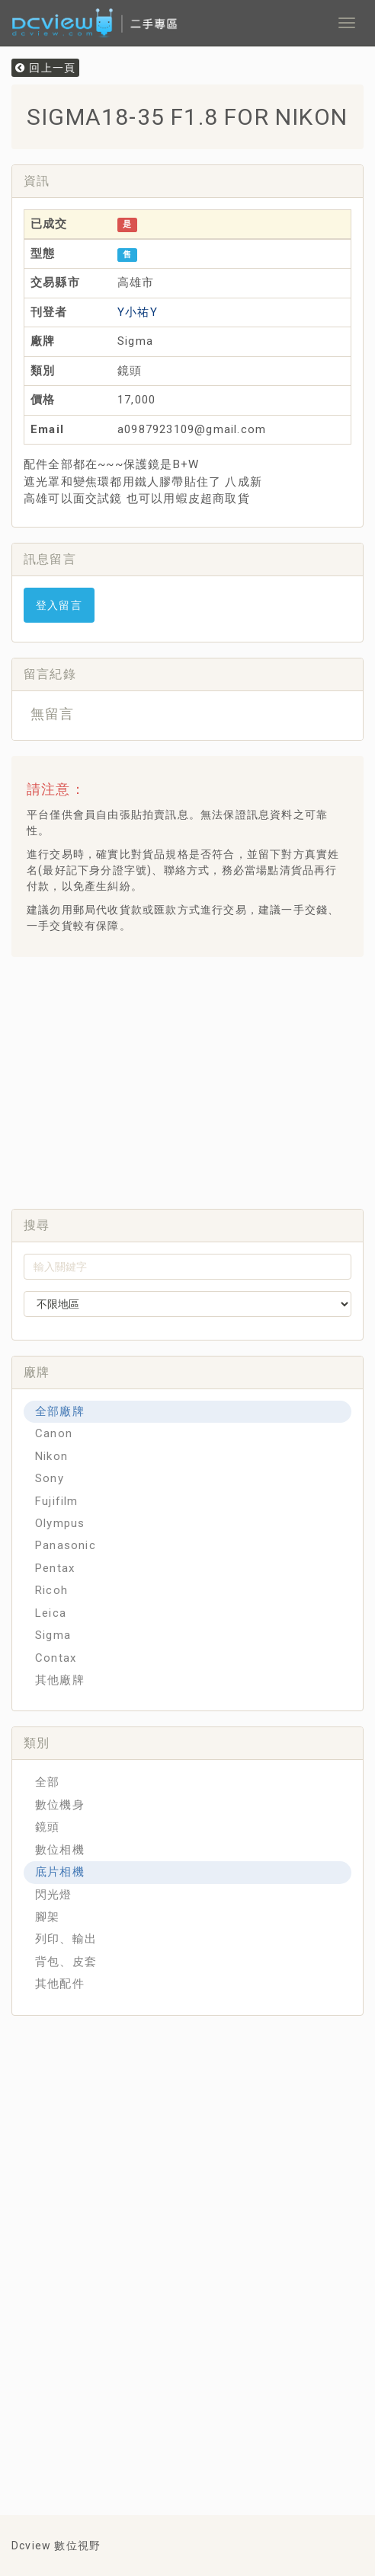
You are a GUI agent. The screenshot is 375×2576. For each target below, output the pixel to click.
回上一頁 (45, 68)
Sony (49, 1478)
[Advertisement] (199, 1078)
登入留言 (59, 605)
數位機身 (60, 1805)
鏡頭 (47, 1827)
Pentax (55, 1568)
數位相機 (60, 1850)
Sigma (53, 1635)
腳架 (47, 1917)
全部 (47, 1782)
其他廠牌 (60, 1680)
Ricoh (51, 1590)
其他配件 (60, 1984)
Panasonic (65, 1545)
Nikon (51, 1456)
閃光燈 (53, 1895)
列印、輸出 (66, 1939)
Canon (53, 1433)
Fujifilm (57, 1501)
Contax (55, 1658)
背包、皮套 (66, 1962)
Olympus (60, 1523)
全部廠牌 (60, 1411)
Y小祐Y (137, 312)
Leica (50, 1613)
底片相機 (60, 1872)
